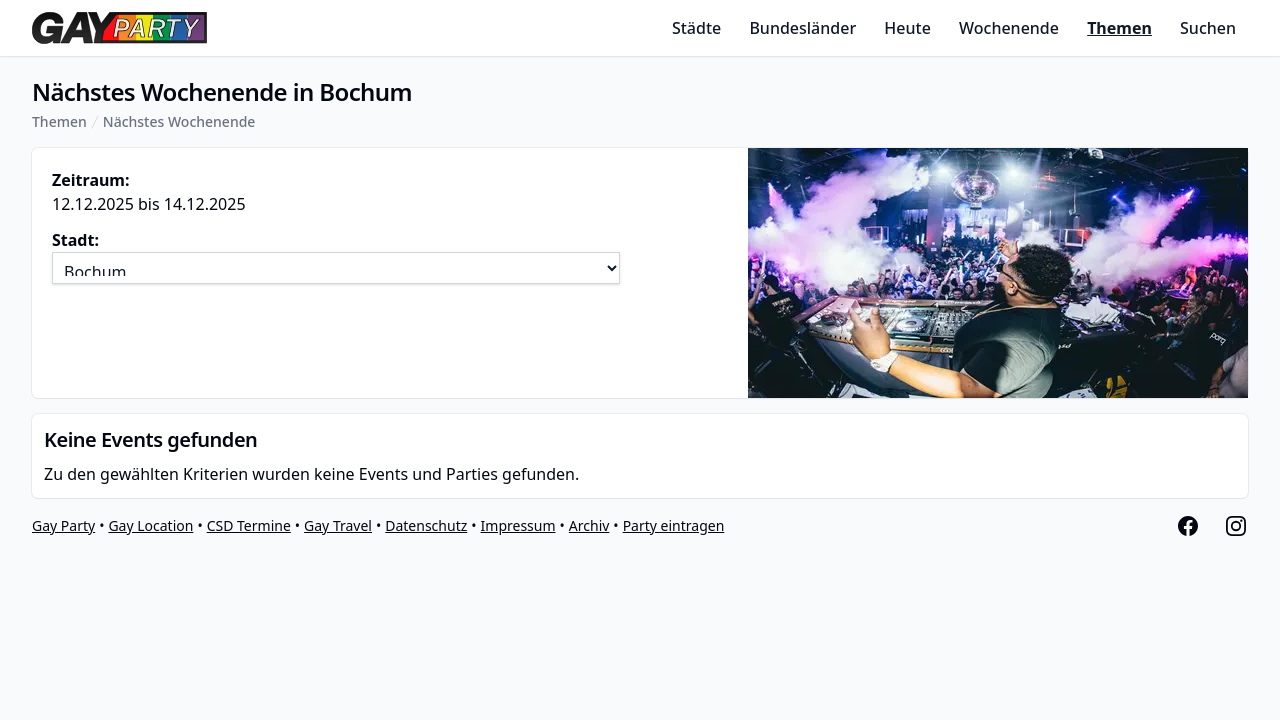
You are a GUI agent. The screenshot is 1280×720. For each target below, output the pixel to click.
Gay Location (150, 525)
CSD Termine (249, 525)
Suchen (1208, 28)
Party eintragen (674, 525)
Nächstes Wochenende (179, 121)
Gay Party (63, 525)
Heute (907, 28)
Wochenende (1009, 28)
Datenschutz (426, 525)
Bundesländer (802, 28)
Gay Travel (338, 525)
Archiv (589, 525)
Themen (1119, 28)
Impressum (518, 525)
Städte (696, 28)
